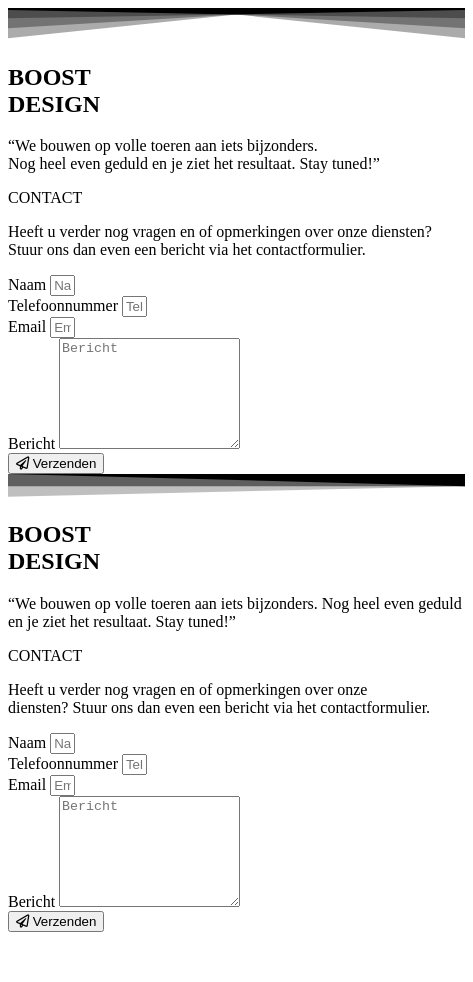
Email (29, 326)
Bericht (33, 464)
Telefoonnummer (65, 305)
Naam (29, 284)
